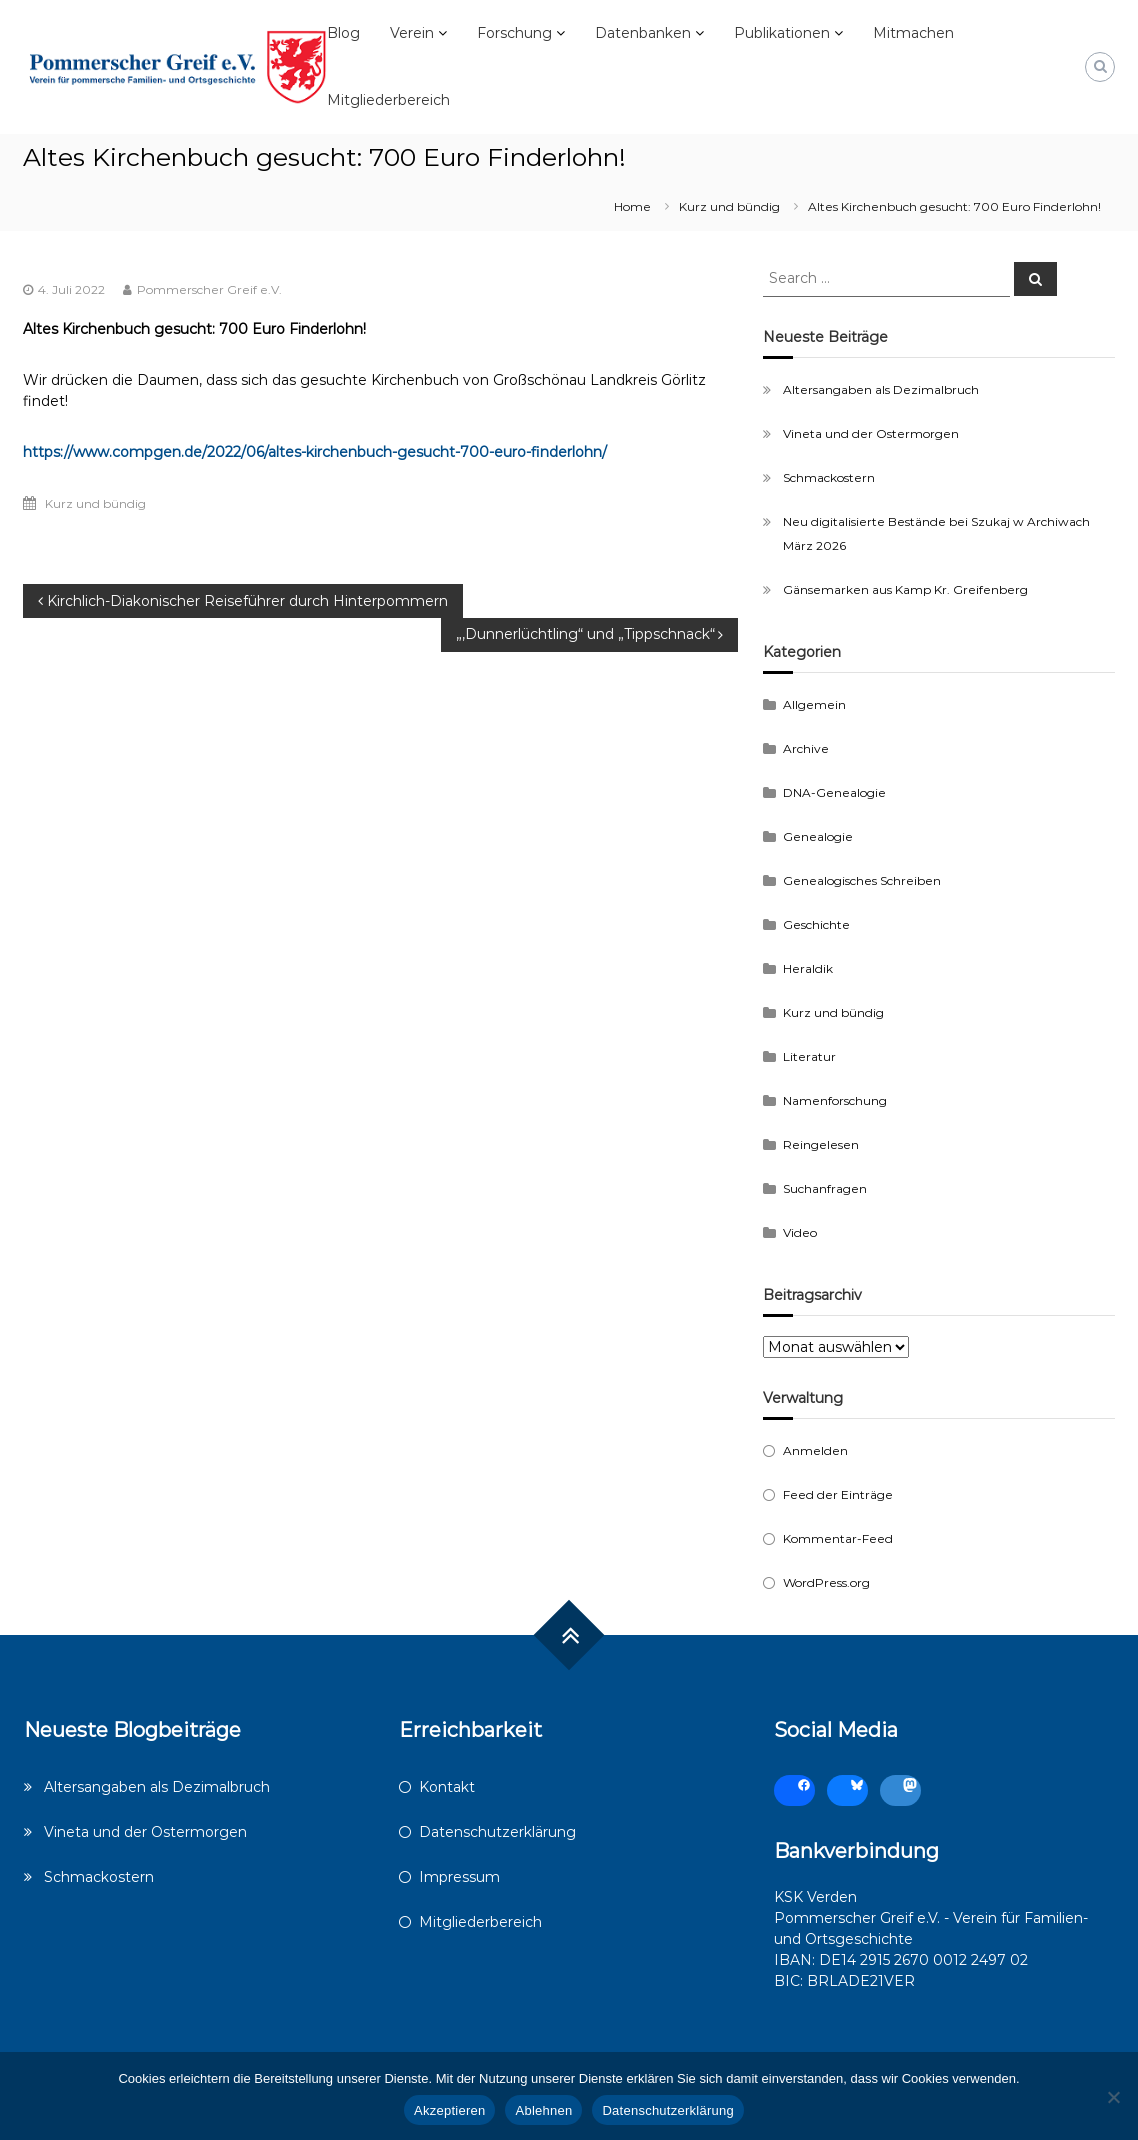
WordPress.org (826, 1582)
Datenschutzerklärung (497, 1832)
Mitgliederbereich (388, 100)
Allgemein (814, 704)
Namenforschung (835, 1100)
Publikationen (782, 33)
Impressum (459, 1877)
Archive (806, 748)
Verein (412, 33)
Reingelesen (821, 1144)
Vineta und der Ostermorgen (871, 433)
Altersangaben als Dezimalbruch (881, 389)
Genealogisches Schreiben (862, 880)
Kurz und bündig (729, 206)
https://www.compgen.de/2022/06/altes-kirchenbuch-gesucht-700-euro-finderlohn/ (315, 452)
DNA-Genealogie (834, 792)
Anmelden (815, 1450)
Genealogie (818, 836)
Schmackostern (829, 477)
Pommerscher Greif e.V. (209, 289)
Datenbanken (643, 33)
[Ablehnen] (1113, 2097)
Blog (343, 33)
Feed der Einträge (838, 1494)
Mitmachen (913, 33)
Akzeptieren (449, 2110)
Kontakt (447, 1787)
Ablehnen (543, 2110)
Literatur (809, 1056)
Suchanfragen (825, 1188)
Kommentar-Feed (838, 1538)
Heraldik (808, 968)
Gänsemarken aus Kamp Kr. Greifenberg (905, 589)
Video (800, 1232)
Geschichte (816, 924)
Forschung (514, 33)
